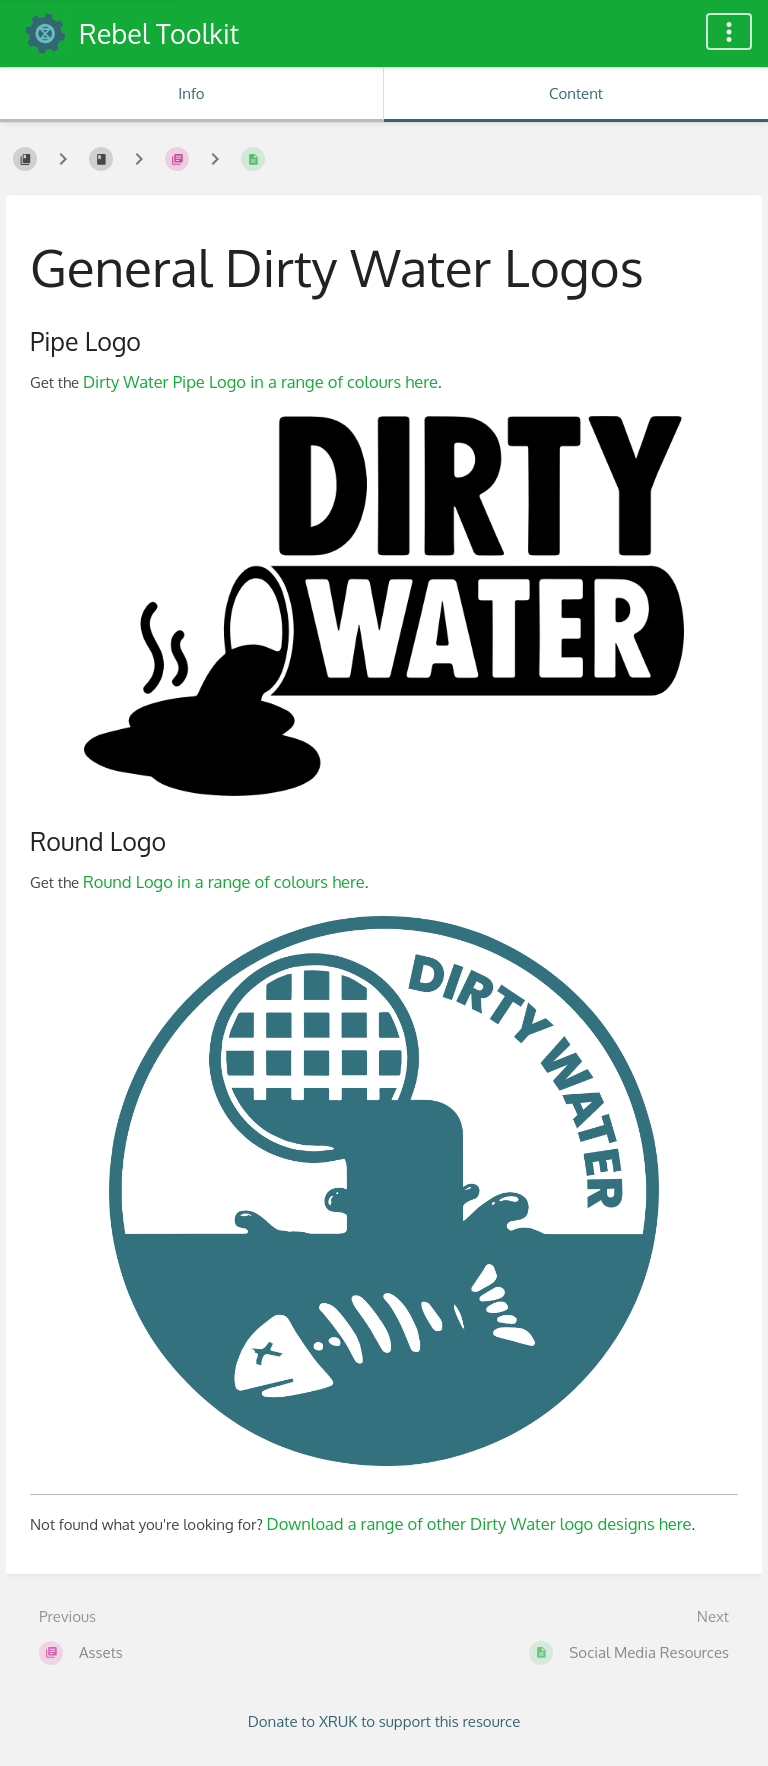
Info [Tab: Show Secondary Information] (191, 93)
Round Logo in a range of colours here (224, 881)
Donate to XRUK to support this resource (384, 1721)
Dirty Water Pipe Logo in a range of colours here (260, 381)
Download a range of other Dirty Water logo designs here (479, 1523)
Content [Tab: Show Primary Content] (576, 93)
